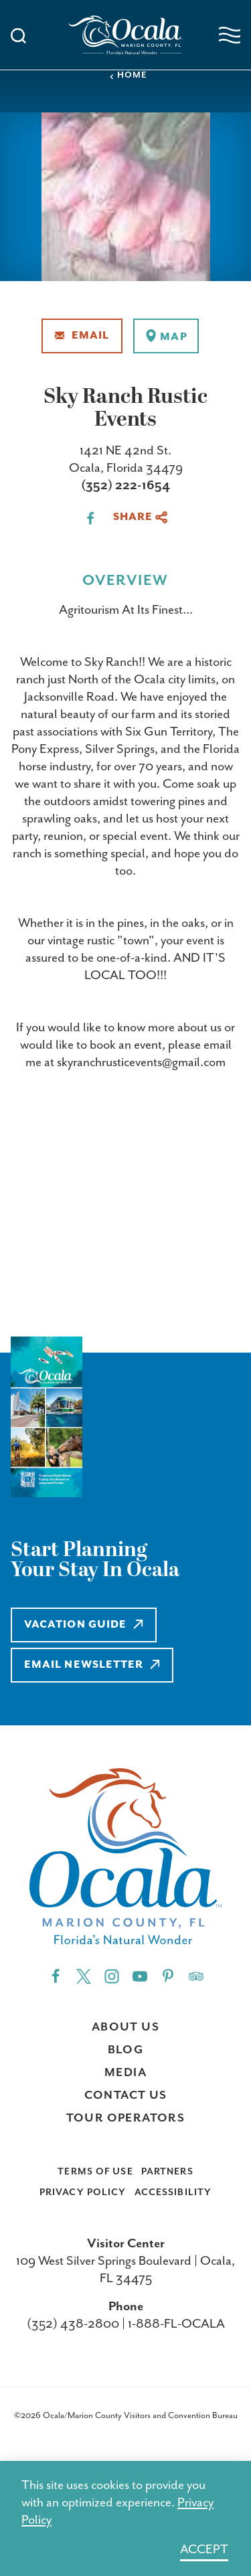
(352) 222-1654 (125, 485)
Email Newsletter (92, 1664)
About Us (125, 2027)
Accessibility (173, 2192)
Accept (204, 2549)
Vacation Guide (83, 1624)
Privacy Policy (83, 2192)
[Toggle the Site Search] (18, 34)
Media (125, 2072)
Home (128, 75)
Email (82, 335)
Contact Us (125, 2095)
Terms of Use (95, 2171)
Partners (167, 2171)
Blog (126, 2050)
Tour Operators (125, 2118)
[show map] (165, 336)
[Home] (125, 34)
